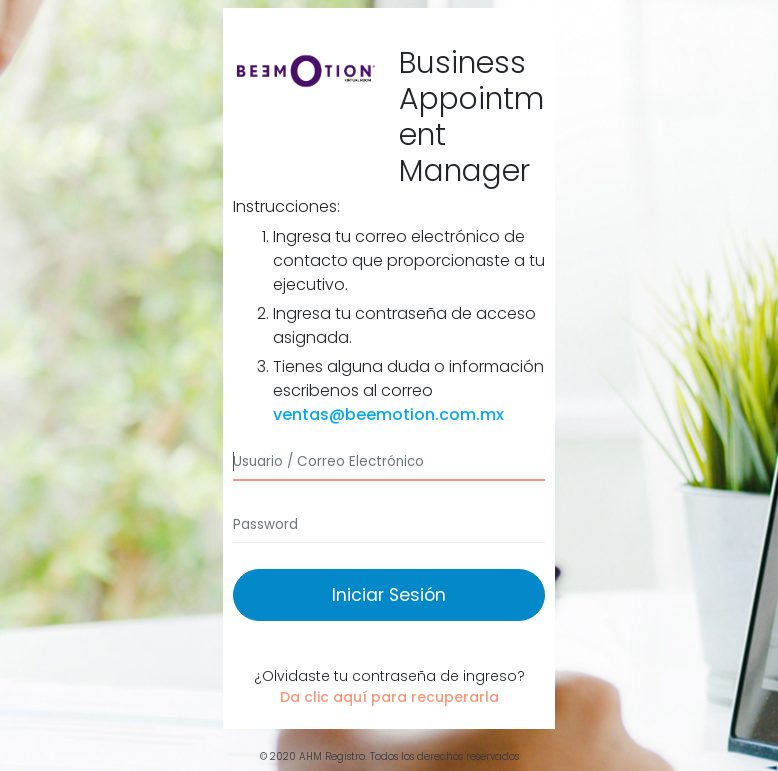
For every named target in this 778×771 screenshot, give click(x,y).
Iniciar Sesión (389, 595)
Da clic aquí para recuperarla (389, 697)
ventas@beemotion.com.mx (388, 414)
